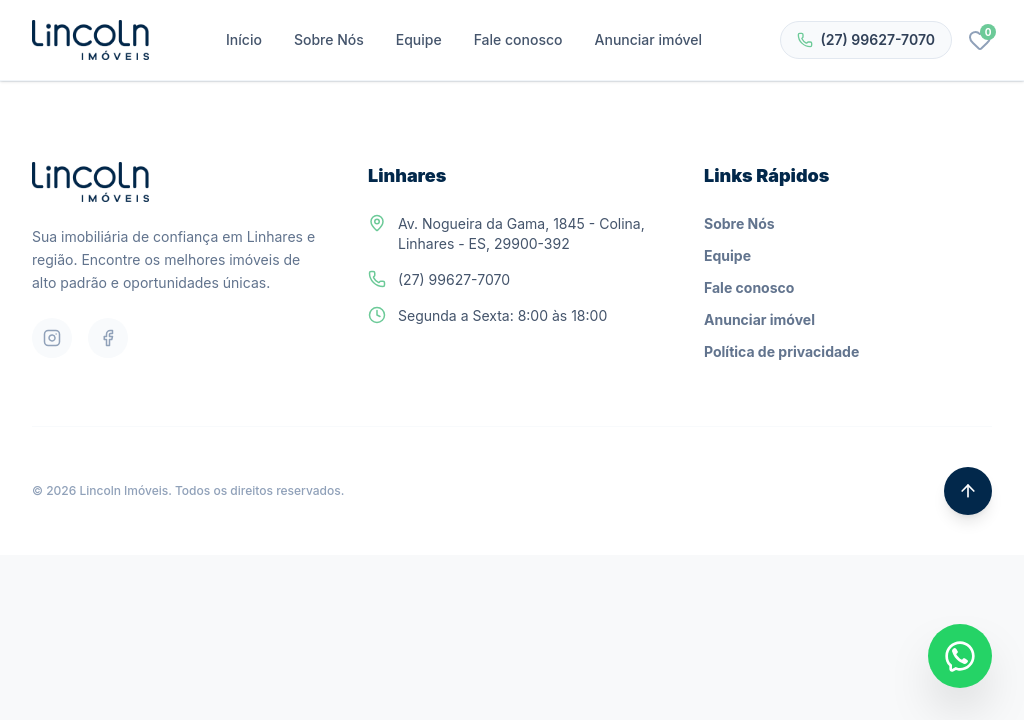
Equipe (419, 39)
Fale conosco (518, 39)
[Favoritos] (980, 40)
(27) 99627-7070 (866, 39)
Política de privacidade (781, 351)
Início (244, 39)
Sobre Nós (329, 39)
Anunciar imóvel (649, 39)
